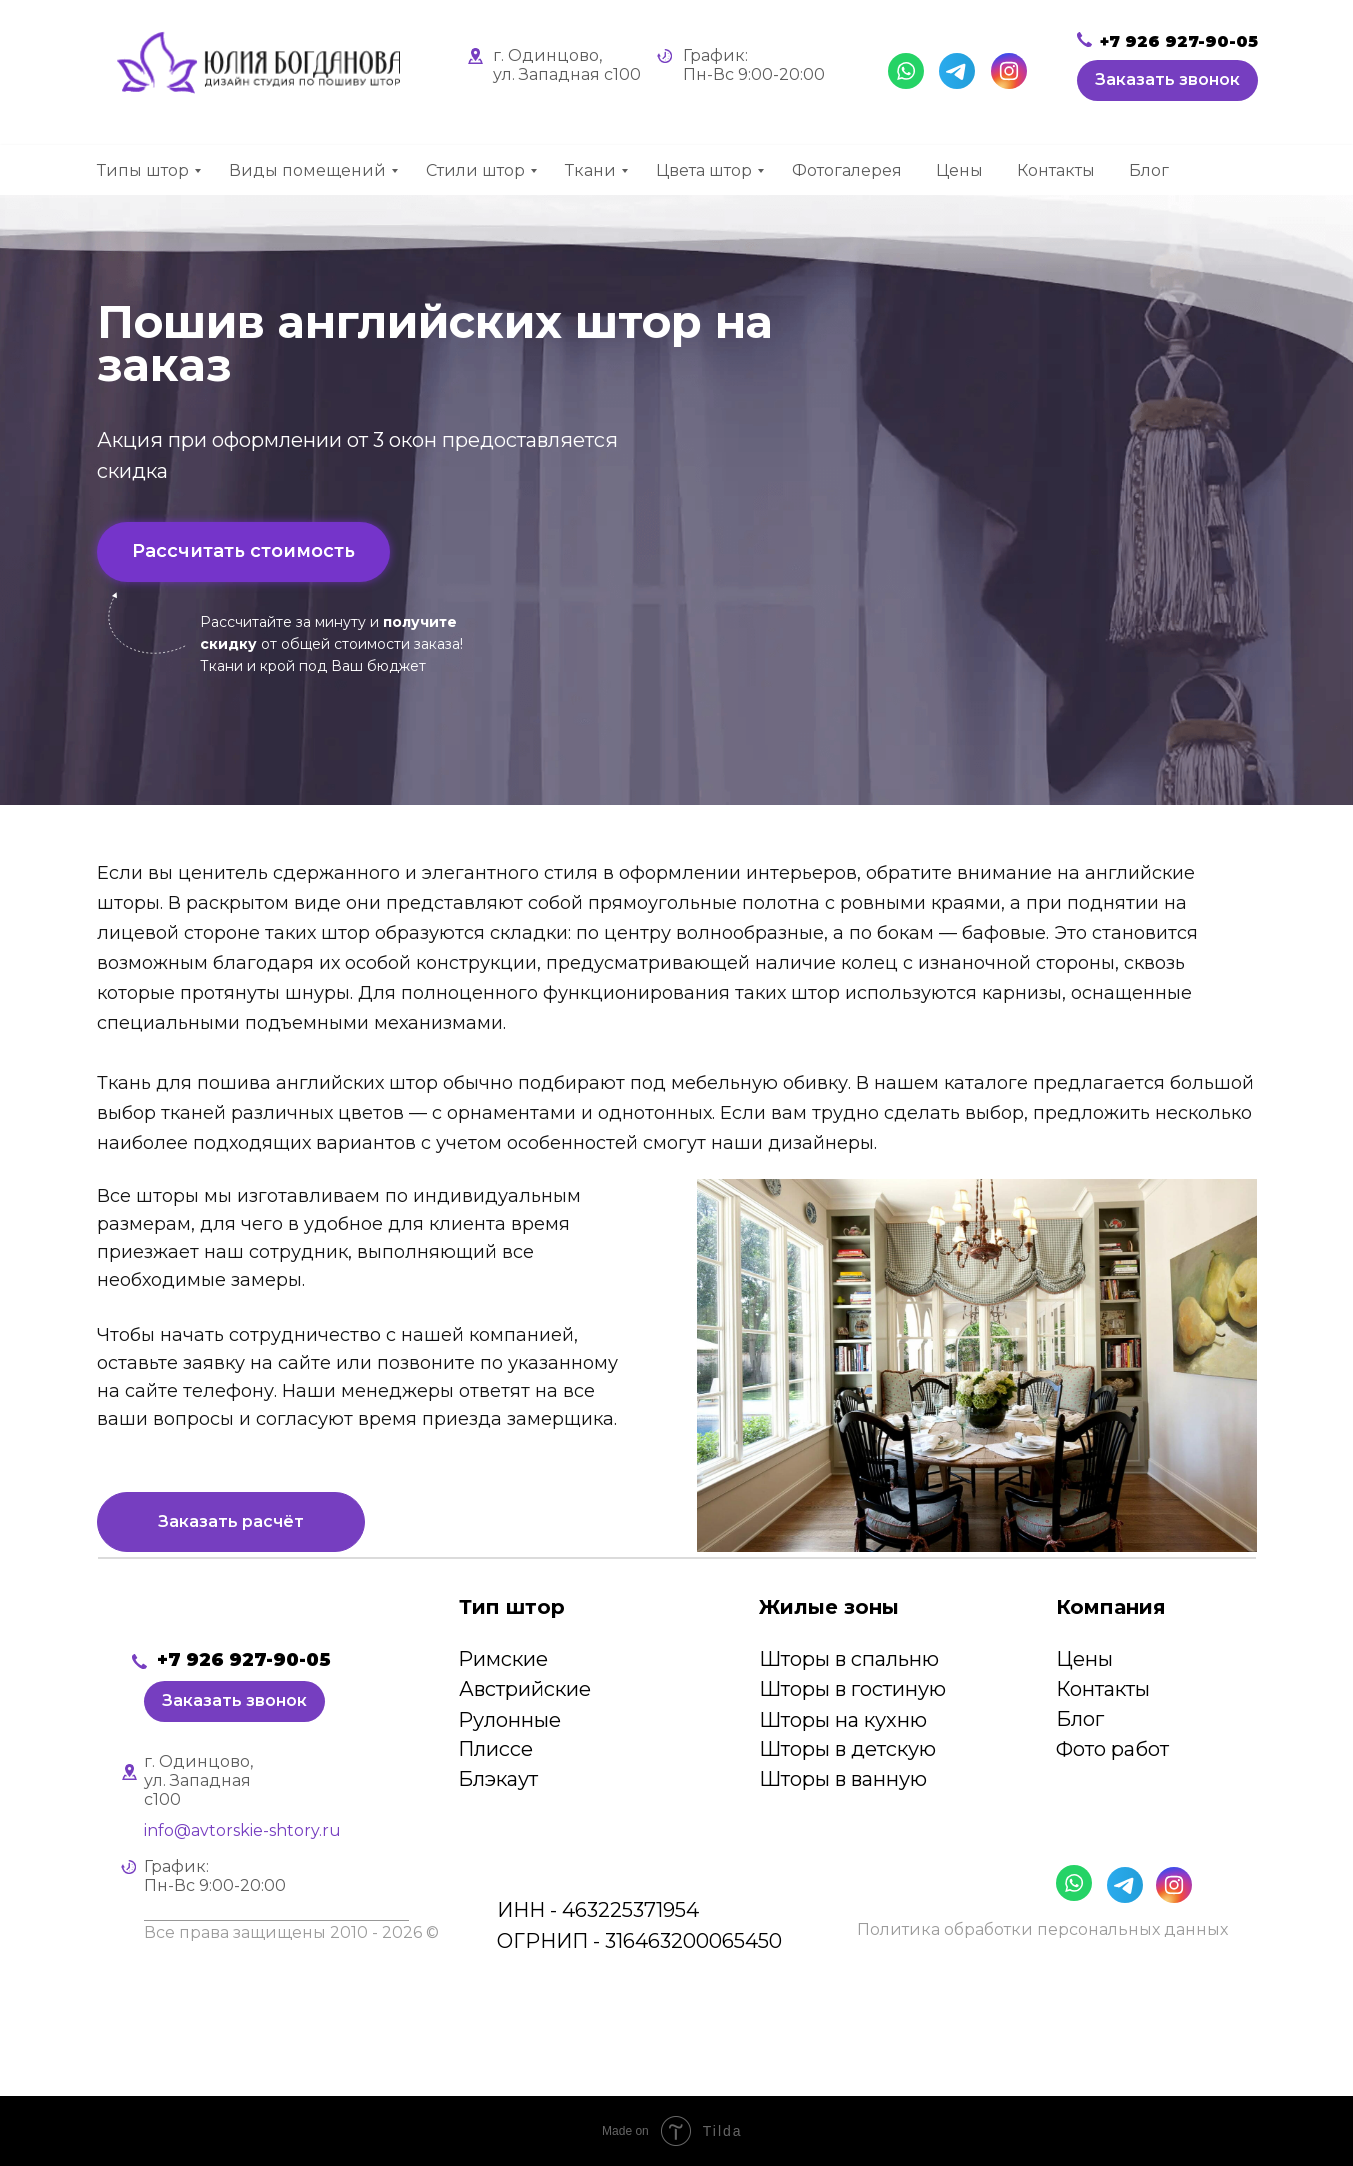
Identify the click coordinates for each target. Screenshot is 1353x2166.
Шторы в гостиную (852, 1689)
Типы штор (143, 170)
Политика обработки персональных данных (1042, 1929)
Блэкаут (498, 1779)
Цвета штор (704, 170)
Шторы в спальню (849, 1659)
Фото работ (1112, 1749)
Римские (503, 1659)
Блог (1149, 170)
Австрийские (525, 1689)
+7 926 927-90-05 (1179, 41)
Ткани (590, 170)
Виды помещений (307, 170)
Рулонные (509, 1720)
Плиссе (495, 1749)
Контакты (1056, 170)
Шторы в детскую (847, 1749)
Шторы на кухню (843, 1720)
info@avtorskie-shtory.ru (242, 1830)
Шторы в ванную (843, 1779)
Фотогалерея (847, 170)
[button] (1167, 80)
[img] (237, 1607)
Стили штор (475, 170)
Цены (959, 170)
